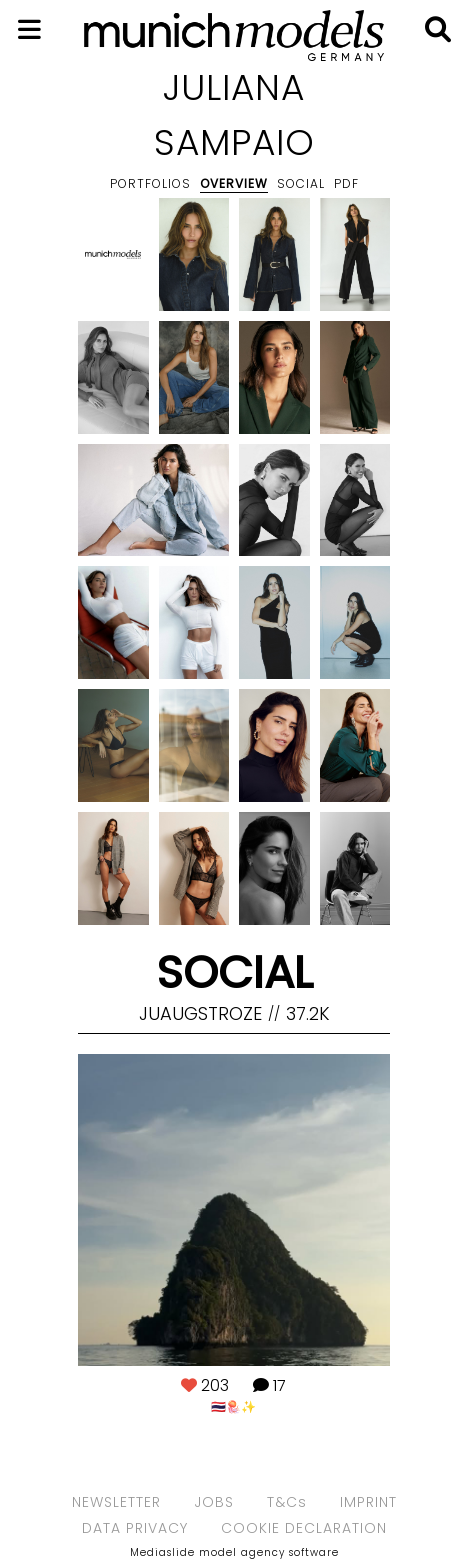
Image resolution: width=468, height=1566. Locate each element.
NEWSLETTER (116, 1502)
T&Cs (287, 1502)
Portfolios (150, 183)
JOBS (214, 1502)
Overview (234, 183)
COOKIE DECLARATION (304, 1528)
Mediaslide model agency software (234, 1552)
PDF (346, 183)
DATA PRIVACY (135, 1528)
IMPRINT (368, 1502)
